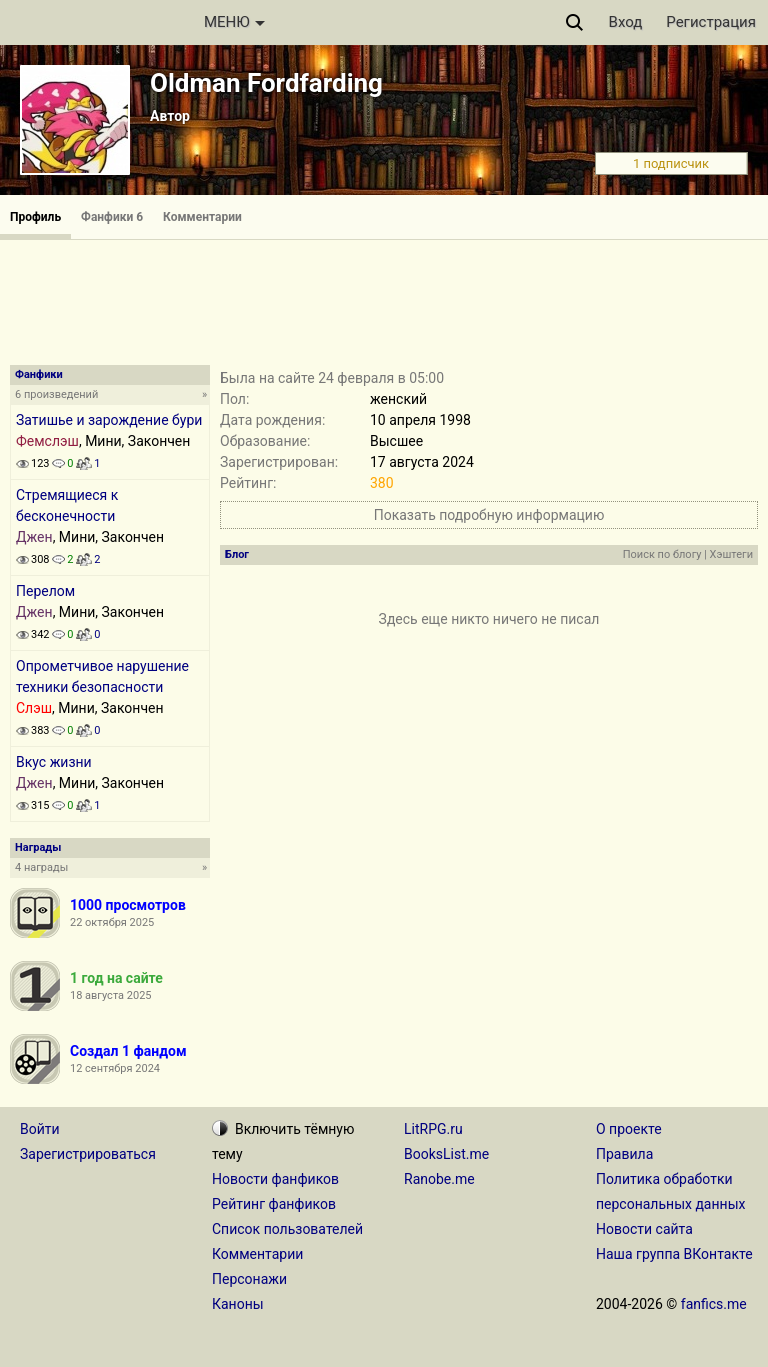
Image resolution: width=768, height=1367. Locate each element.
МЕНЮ (234, 22)
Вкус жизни (54, 762)
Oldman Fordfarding (266, 83)
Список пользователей (287, 1229)
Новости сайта (644, 1229)
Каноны (238, 1304)
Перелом (45, 591)
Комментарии (202, 217)
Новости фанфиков (275, 1179)
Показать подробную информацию (489, 515)
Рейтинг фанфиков (274, 1204)
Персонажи (249, 1279)
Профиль (35, 217)
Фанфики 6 (112, 217)
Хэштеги (731, 554)
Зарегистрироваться (88, 1154)
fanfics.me (714, 1304)
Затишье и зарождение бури (109, 420)
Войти (40, 1129)
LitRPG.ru (433, 1129)
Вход (626, 22)
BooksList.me (446, 1154)
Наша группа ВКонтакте (674, 1254)
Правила (624, 1154)
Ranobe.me (439, 1179)
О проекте (629, 1129)
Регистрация (711, 22)
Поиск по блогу (662, 554)
